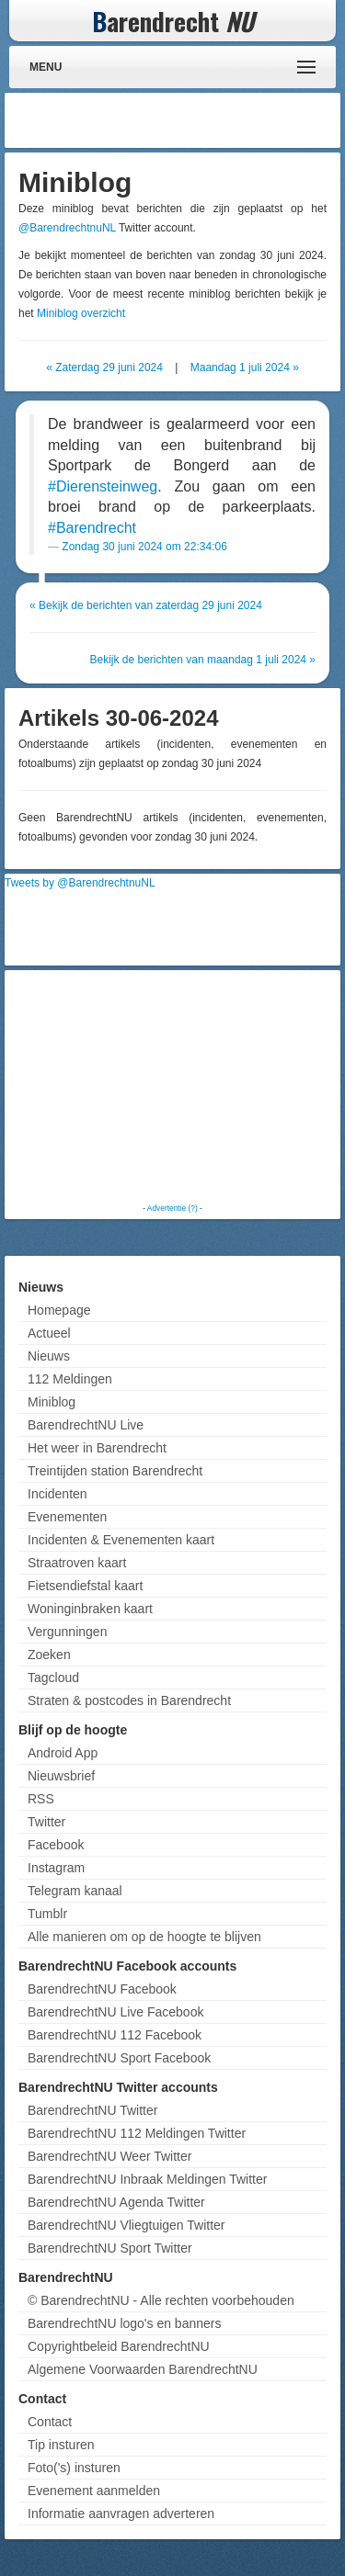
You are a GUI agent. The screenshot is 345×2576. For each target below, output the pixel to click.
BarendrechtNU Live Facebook (115, 2012)
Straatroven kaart (77, 1562)
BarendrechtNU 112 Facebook (114, 2035)
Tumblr (47, 1913)
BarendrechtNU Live (86, 1425)
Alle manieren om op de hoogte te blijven (144, 1936)
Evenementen (67, 1516)
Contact (50, 2421)
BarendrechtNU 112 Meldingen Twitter (137, 2133)
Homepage (59, 1310)
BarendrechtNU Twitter (92, 2110)
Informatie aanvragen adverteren (121, 2513)
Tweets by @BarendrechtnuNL (80, 882)
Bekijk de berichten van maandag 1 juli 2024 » (203, 659)
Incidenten (57, 1493)
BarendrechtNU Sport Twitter (110, 2248)
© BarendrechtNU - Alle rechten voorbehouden (161, 2300)
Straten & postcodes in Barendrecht (129, 1700)
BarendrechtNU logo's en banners (124, 2323)
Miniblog (51, 1402)
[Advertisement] (188, 120)
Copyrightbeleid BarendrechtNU (119, 2346)
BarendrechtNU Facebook (102, 1989)
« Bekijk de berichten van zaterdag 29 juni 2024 (145, 605)
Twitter (46, 1821)
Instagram (56, 1867)
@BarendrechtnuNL (67, 227)
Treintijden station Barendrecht (115, 1470)
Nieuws (49, 1356)
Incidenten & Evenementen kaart (121, 1539)
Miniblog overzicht (81, 313)
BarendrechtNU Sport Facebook (119, 2058)
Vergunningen (67, 1631)
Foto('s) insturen (74, 2467)
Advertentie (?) (172, 1208)
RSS (41, 1798)
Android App (63, 1753)
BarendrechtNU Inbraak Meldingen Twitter (147, 2179)
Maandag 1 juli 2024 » (244, 367)
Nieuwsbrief (61, 1775)
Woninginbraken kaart (90, 1608)
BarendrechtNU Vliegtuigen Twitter (126, 2225)
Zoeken (49, 1654)
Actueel (49, 1333)
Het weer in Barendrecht (97, 1448)
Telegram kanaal (75, 1890)
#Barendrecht (92, 528)
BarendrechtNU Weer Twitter (109, 2156)
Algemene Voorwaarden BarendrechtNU (143, 2369)
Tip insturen (61, 2444)
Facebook (56, 1844)
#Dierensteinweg (102, 486)
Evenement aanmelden (94, 2490)
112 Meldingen (70, 1379)
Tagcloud (53, 1677)
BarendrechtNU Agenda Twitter (116, 2202)
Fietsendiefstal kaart (85, 1585)
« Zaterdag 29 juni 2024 (104, 367)
